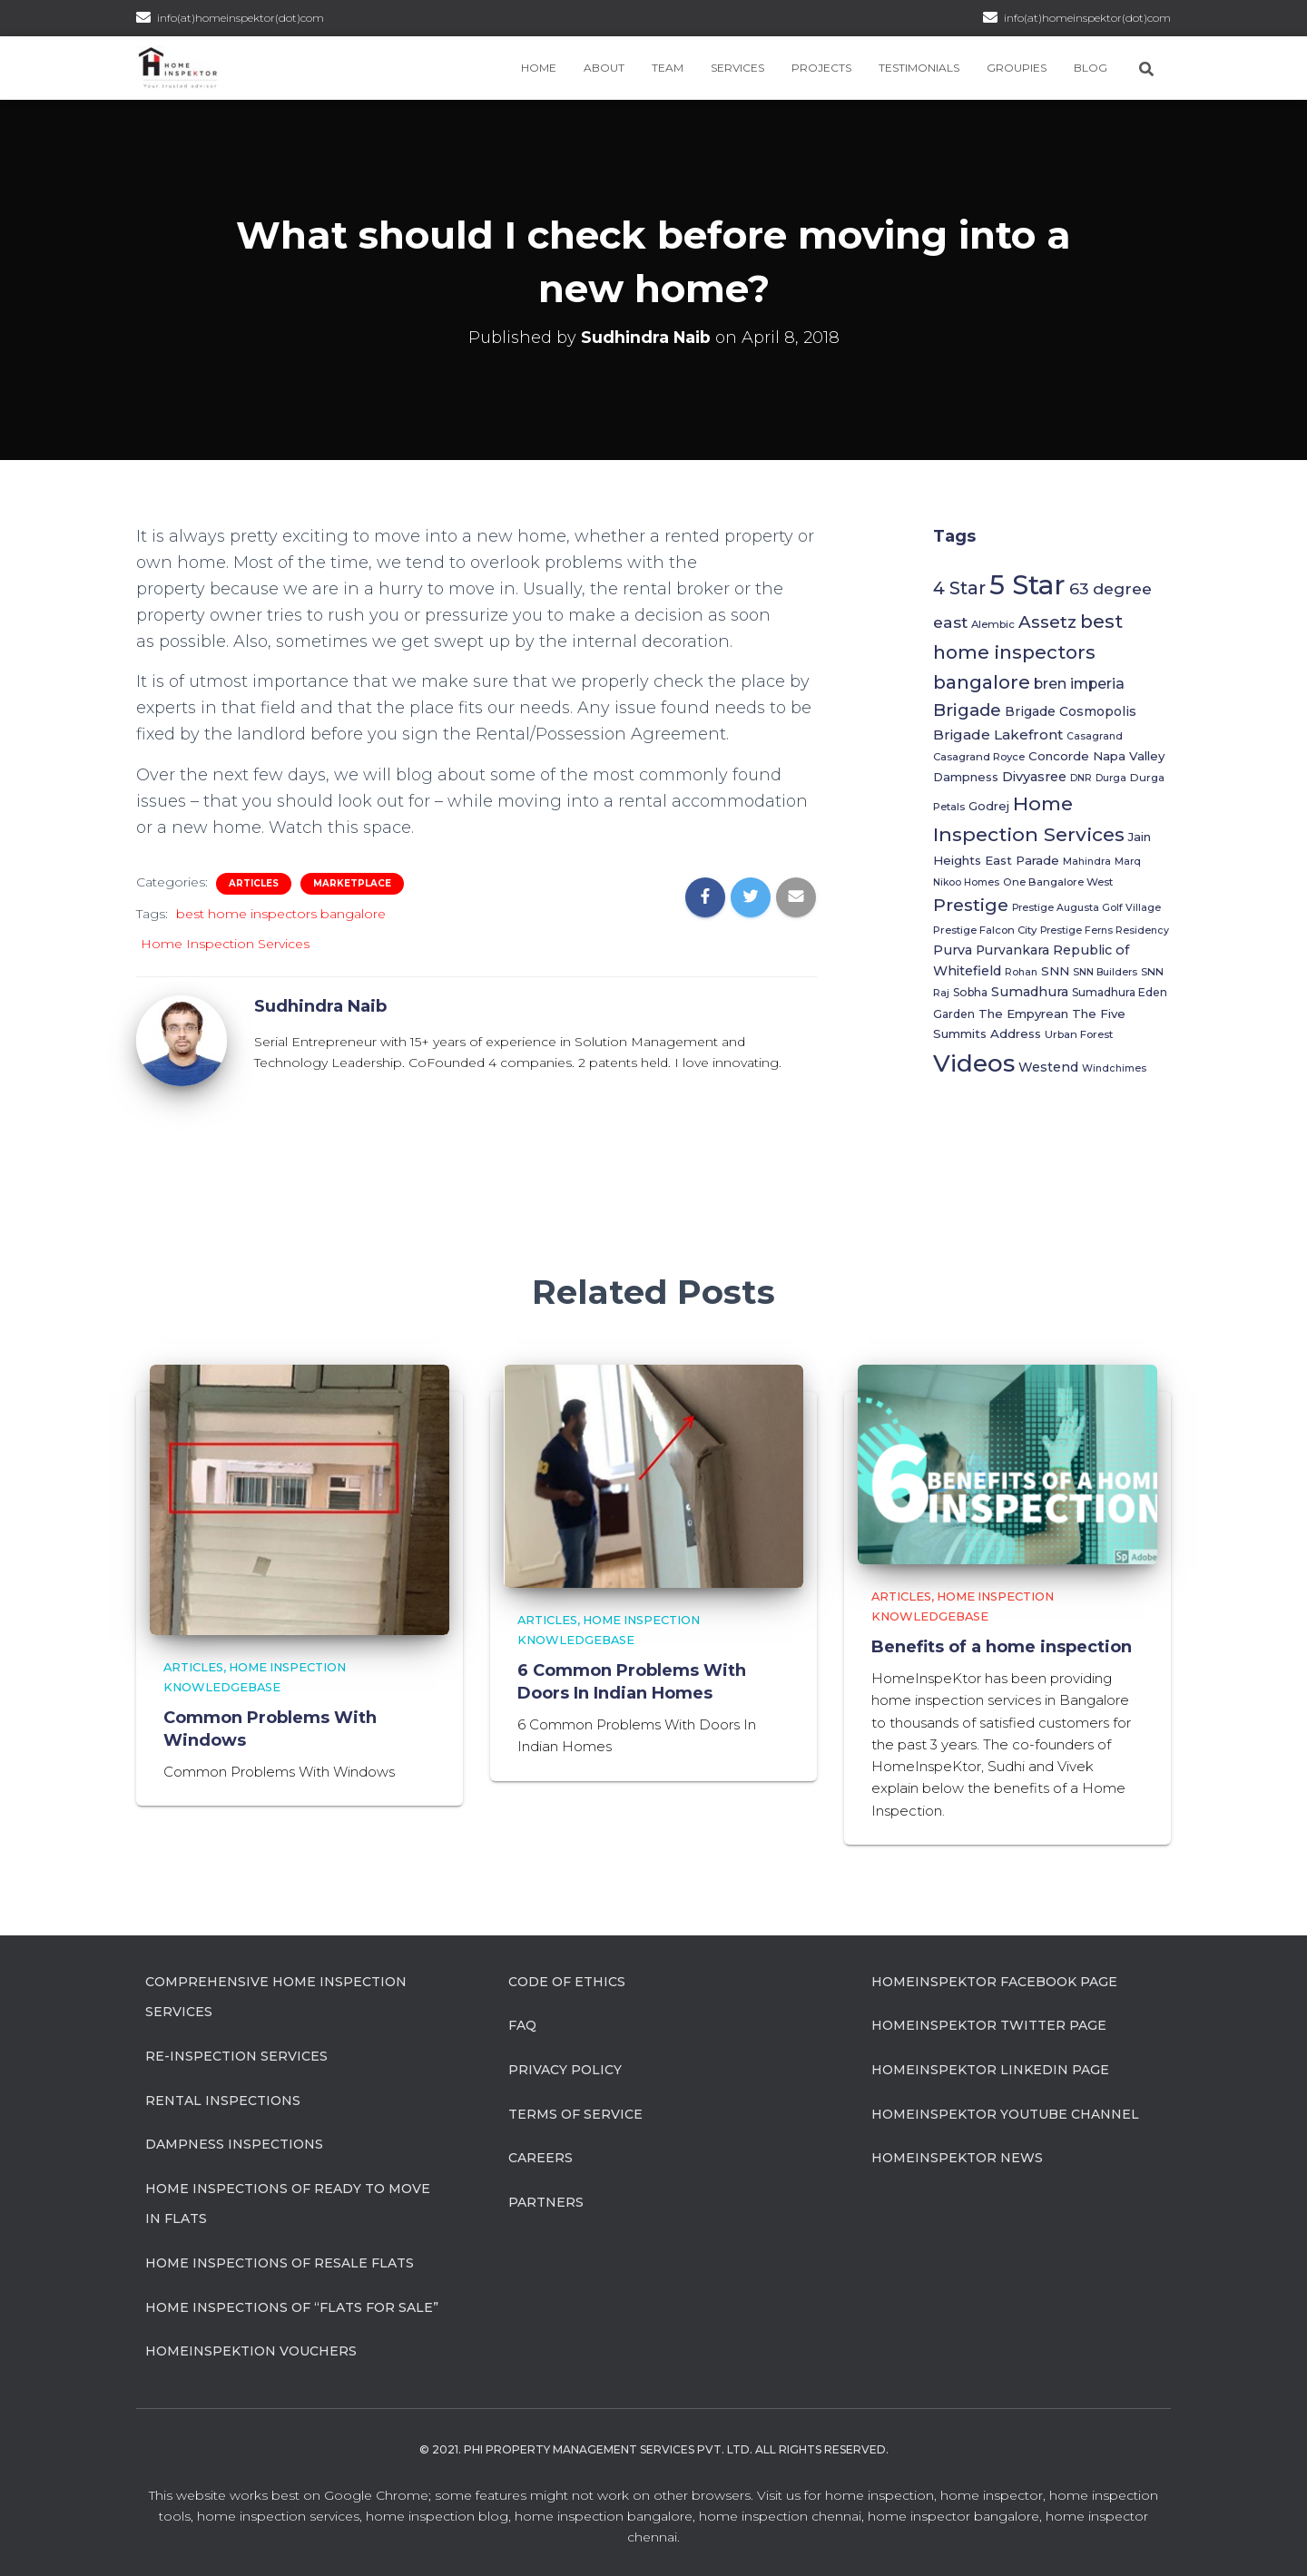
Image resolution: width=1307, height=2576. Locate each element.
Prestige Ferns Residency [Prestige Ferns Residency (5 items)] (1104, 930)
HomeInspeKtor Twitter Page (988, 2024)
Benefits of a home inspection (1001, 1646)
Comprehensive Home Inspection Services (276, 1996)
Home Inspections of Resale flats (279, 2262)
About (604, 67)
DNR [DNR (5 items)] (1081, 778)
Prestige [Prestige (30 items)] (970, 905)
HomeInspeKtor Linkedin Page (990, 2069)
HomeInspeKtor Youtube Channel (1005, 2113)
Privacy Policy (565, 2069)
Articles (254, 883)
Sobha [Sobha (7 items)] (970, 992)
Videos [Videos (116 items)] (974, 1063)
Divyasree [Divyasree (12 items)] (1034, 777)
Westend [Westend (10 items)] (1048, 1067)
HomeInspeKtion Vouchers (251, 2350)
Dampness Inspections (234, 2143)
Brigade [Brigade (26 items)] (967, 710)
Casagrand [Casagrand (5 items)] (1094, 736)
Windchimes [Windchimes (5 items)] (1114, 1068)
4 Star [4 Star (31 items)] (959, 588)
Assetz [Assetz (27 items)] (1047, 622)
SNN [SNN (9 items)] (1055, 971)
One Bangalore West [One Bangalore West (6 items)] (1058, 882)
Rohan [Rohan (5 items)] (1021, 972)
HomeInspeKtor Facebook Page (994, 1981)
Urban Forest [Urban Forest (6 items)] (1079, 1034)
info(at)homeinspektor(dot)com (1087, 17)
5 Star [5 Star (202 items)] (1027, 585)
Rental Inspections (222, 2099)
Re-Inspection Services (236, 2055)
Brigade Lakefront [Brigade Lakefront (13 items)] (998, 734)
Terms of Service (575, 2113)
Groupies (1017, 67)
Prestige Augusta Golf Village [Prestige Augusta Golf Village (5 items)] (1086, 908)
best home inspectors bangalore (281, 914)
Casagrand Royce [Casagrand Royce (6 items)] (979, 756)
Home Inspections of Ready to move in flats (287, 2203)
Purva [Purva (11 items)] (952, 950)
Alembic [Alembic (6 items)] (993, 624)
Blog (1090, 67)
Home (538, 67)
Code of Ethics (566, 1981)
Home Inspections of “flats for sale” (291, 2305)
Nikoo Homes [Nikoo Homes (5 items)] (966, 882)
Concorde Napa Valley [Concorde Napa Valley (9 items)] (1096, 756)
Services (737, 67)
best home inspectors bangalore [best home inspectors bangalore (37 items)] (1028, 651)
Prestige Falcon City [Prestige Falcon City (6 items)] (985, 930)
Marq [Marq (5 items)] (1128, 861)
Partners (546, 2201)
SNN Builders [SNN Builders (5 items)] (1105, 972)
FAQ (522, 2024)
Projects (821, 67)
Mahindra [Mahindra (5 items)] (1087, 861)
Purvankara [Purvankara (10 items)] (1012, 950)
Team (667, 67)
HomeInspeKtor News (957, 2157)
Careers (540, 2157)
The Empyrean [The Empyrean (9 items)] (1023, 1013)
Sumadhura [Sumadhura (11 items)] (1029, 992)
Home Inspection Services (225, 943)
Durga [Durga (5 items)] (1111, 778)
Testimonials (919, 67)
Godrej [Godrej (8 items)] (988, 806)
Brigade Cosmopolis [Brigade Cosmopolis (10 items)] (1070, 711)
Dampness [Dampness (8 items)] (965, 777)
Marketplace (352, 883)
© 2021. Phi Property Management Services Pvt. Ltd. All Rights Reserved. (654, 2448)
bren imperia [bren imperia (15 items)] (1079, 683)
